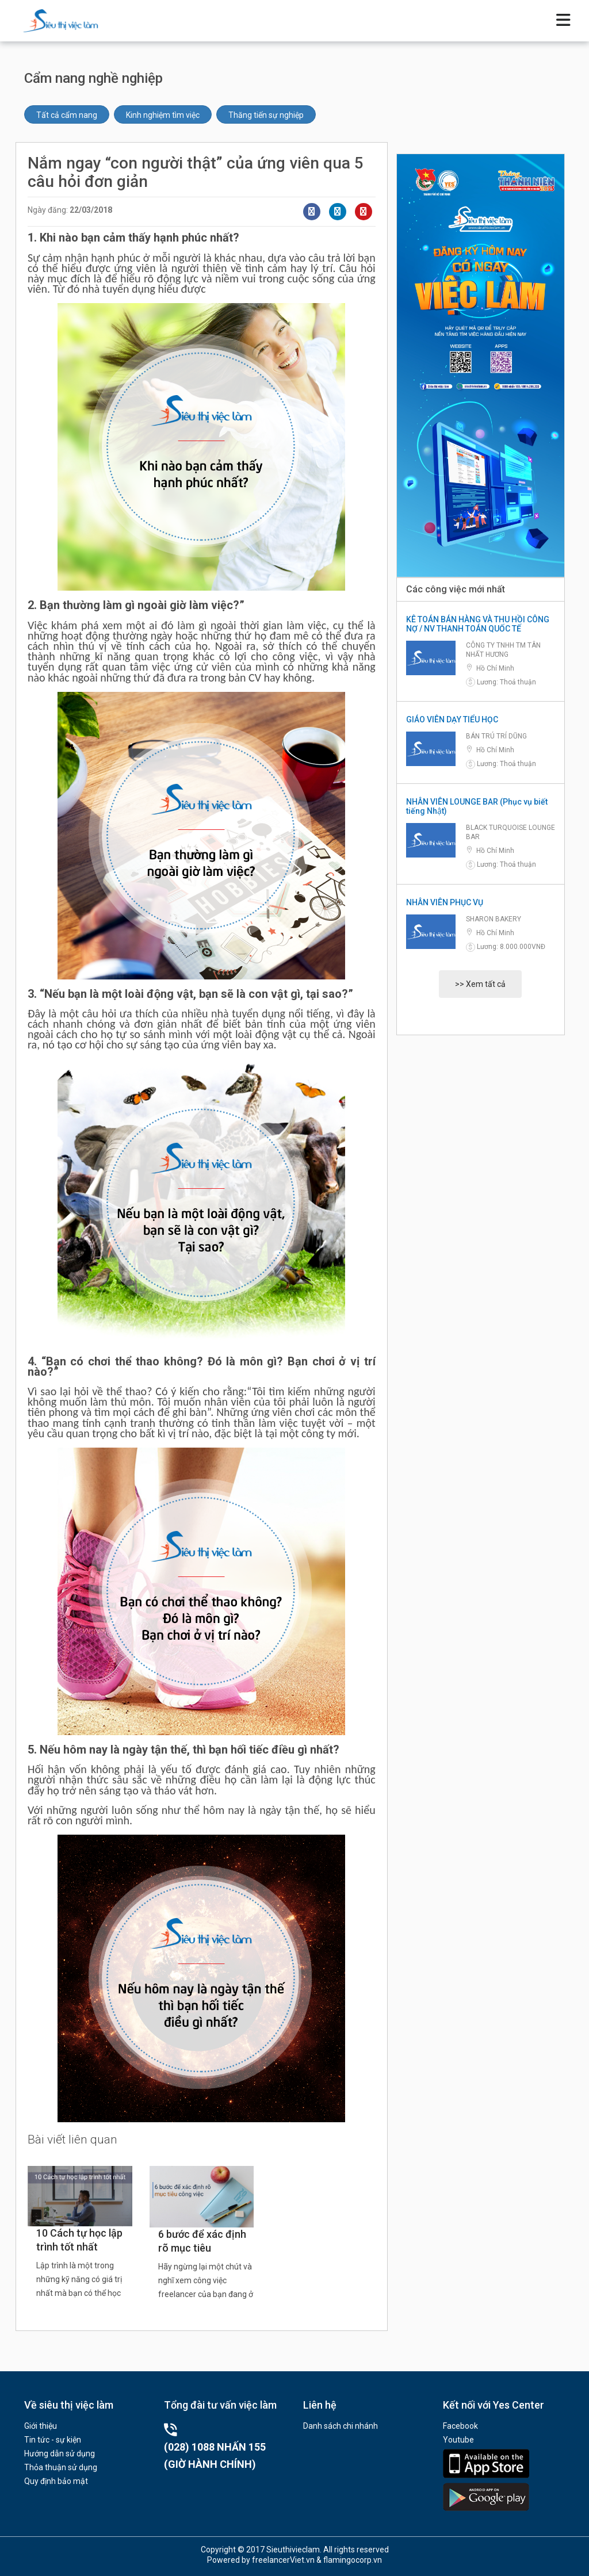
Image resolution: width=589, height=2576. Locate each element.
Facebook (460, 2425)
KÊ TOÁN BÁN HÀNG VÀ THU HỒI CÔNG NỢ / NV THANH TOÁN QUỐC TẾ (477, 624)
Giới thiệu (40, 2425)
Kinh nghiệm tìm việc (163, 115)
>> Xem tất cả (480, 984)
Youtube (458, 2439)
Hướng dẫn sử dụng (59, 2453)
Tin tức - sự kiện (52, 2439)
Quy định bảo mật (56, 2481)
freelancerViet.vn (283, 2559)
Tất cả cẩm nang (66, 115)
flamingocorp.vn (352, 2559)
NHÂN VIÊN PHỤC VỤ (444, 902)
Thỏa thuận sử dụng (60, 2467)
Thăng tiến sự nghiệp (266, 115)
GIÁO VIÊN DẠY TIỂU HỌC (452, 719)
